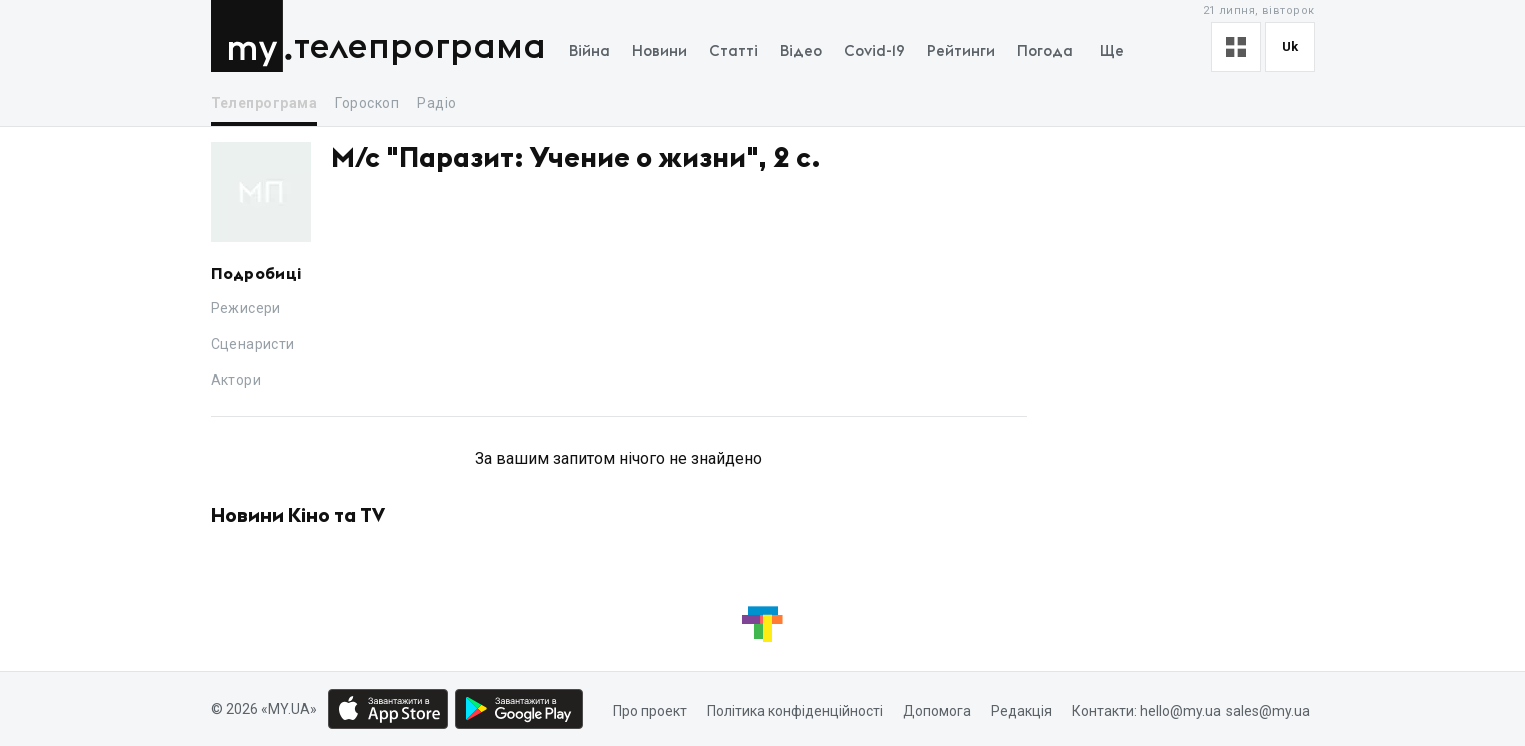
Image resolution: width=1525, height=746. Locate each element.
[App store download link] (388, 709)
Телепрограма (420, 47)
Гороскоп (367, 103)
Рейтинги (961, 51)
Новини (659, 51)
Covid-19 (874, 51)
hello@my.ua (1180, 711)
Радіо (436, 103)
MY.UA (251, 36)
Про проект (650, 711)
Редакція (1021, 711)
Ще (1112, 51)
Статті (733, 51)
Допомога (937, 711)
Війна (589, 51)
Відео (801, 51)
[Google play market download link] (519, 709)
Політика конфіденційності (795, 711)
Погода (1045, 51)
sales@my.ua (1268, 711)
